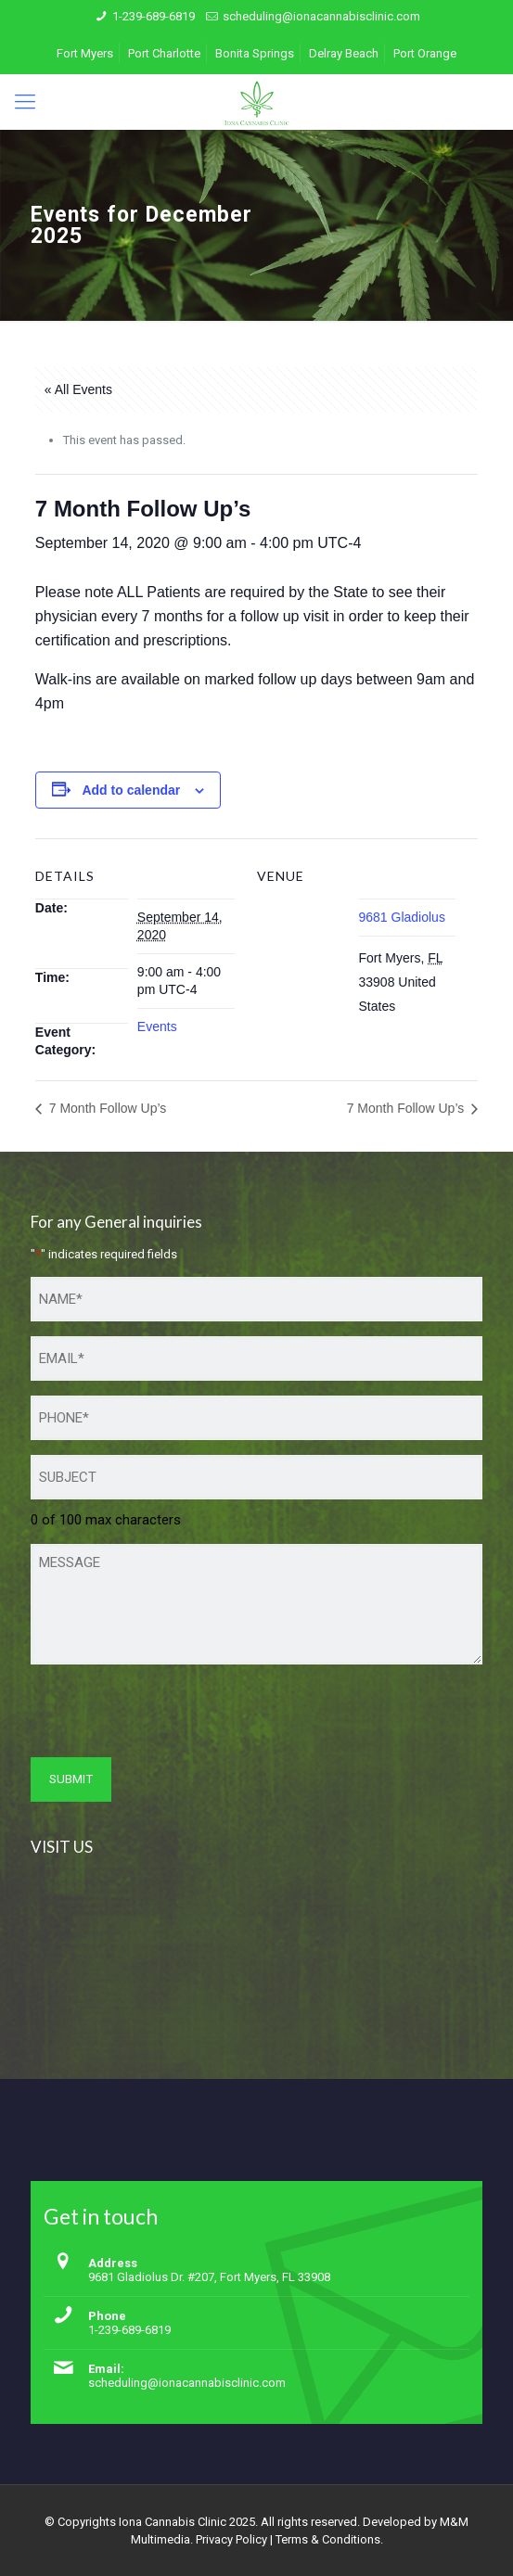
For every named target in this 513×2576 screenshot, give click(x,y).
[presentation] (172, 1715)
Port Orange (424, 53)
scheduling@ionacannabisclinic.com (321, 16)
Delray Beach (343, 53)
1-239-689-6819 (153, 16)
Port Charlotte (164, 53)
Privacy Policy (231, 2539)
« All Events (78, 389)
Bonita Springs (254, 53)
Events (157, 1026)
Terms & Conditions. (329, 2539)
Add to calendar (131, 790)
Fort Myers (85, 53)
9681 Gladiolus (402, 917)
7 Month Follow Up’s (105, 1108)
